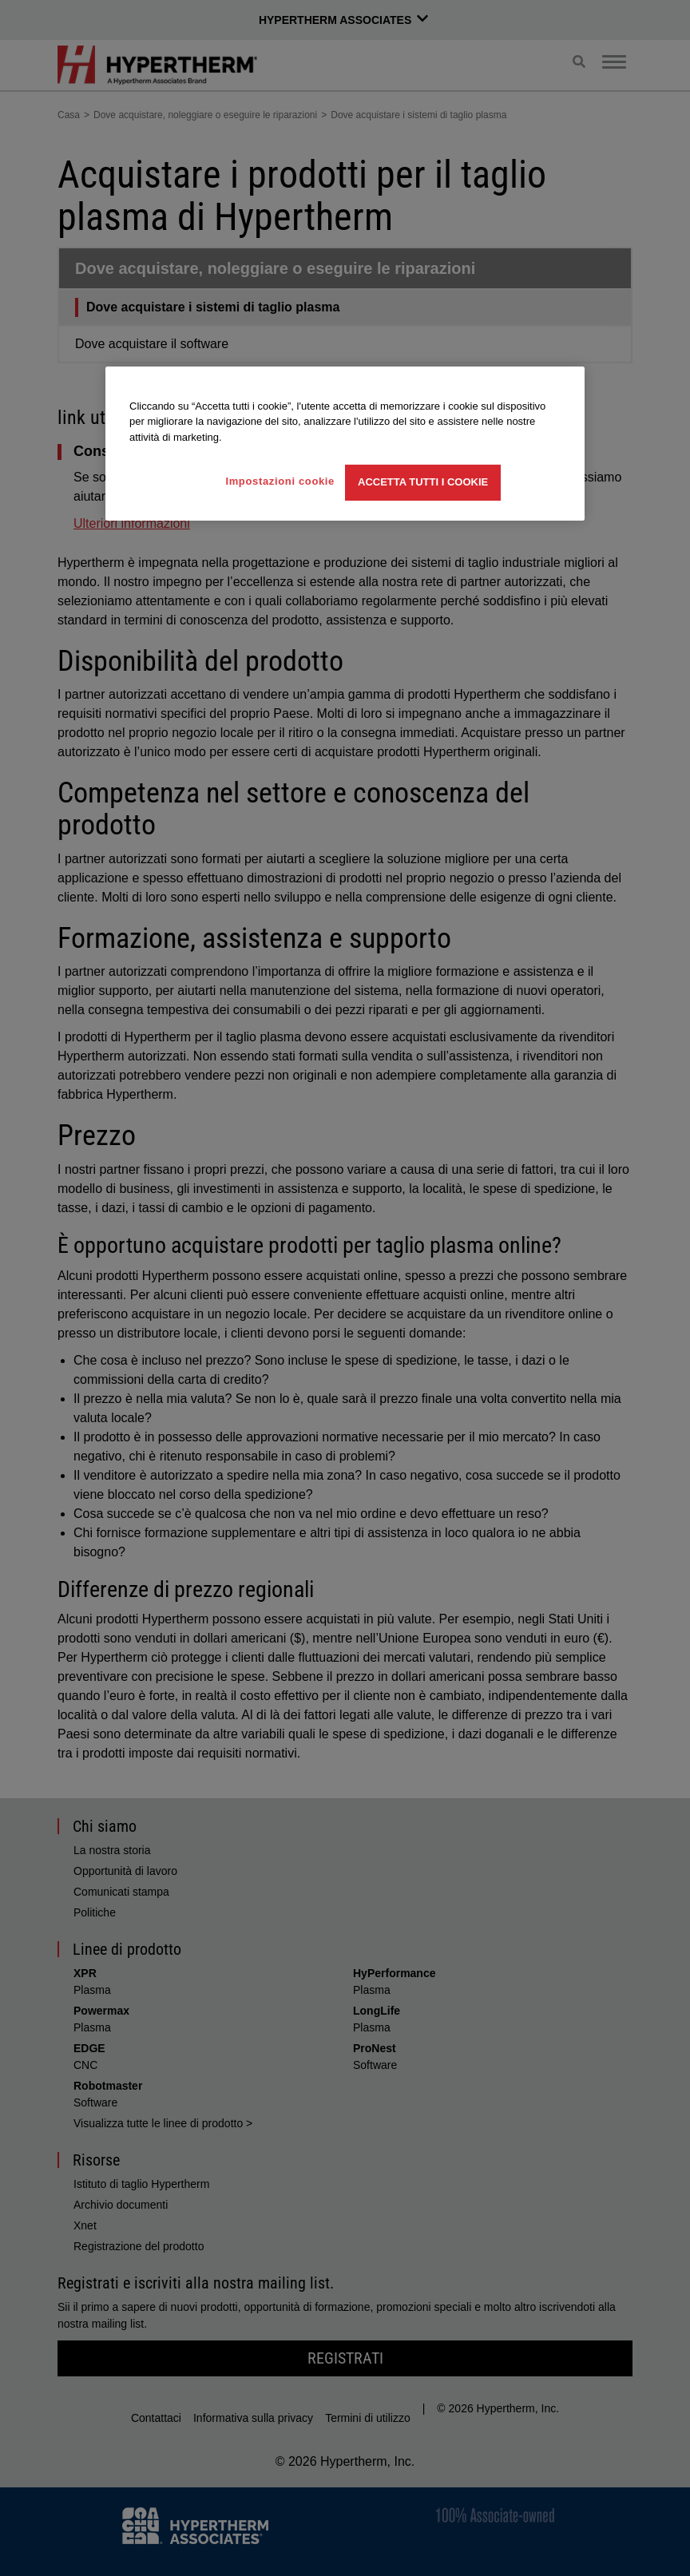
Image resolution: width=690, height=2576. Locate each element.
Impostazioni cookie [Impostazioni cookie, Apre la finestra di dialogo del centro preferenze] (280, 481)
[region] (345, 444)
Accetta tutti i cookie (423, 482)
